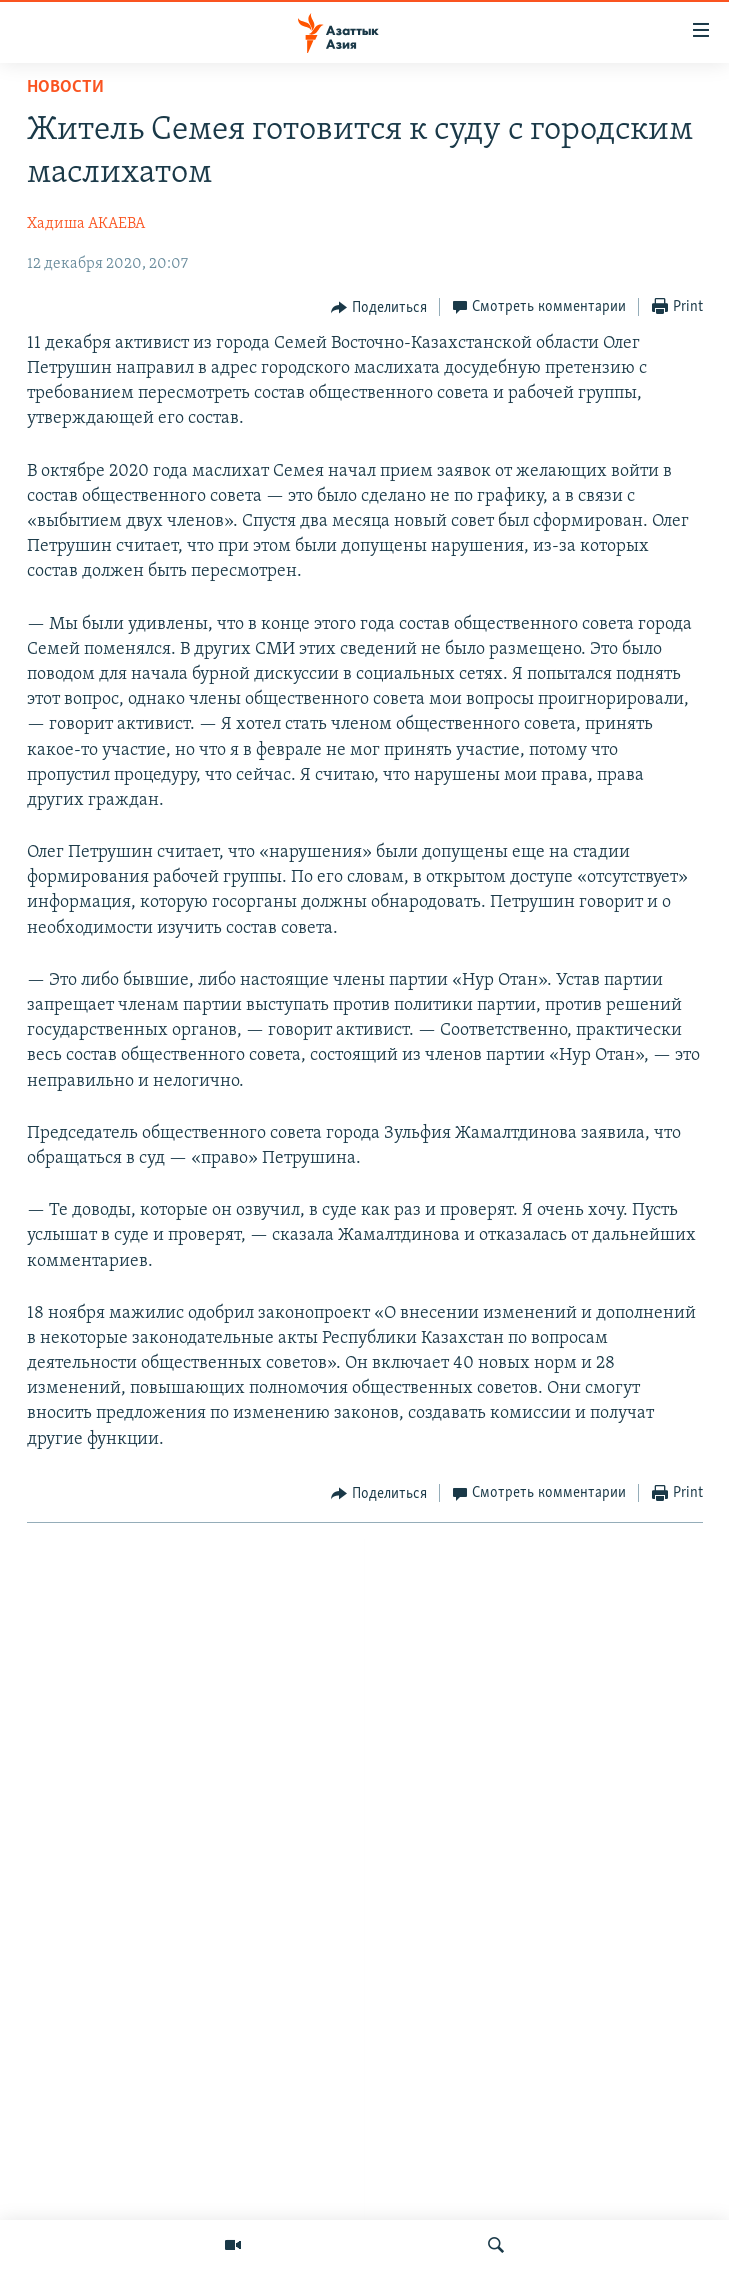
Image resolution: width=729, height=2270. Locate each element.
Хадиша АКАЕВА (86, 224)
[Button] (379, 308)
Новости (65, 87)
